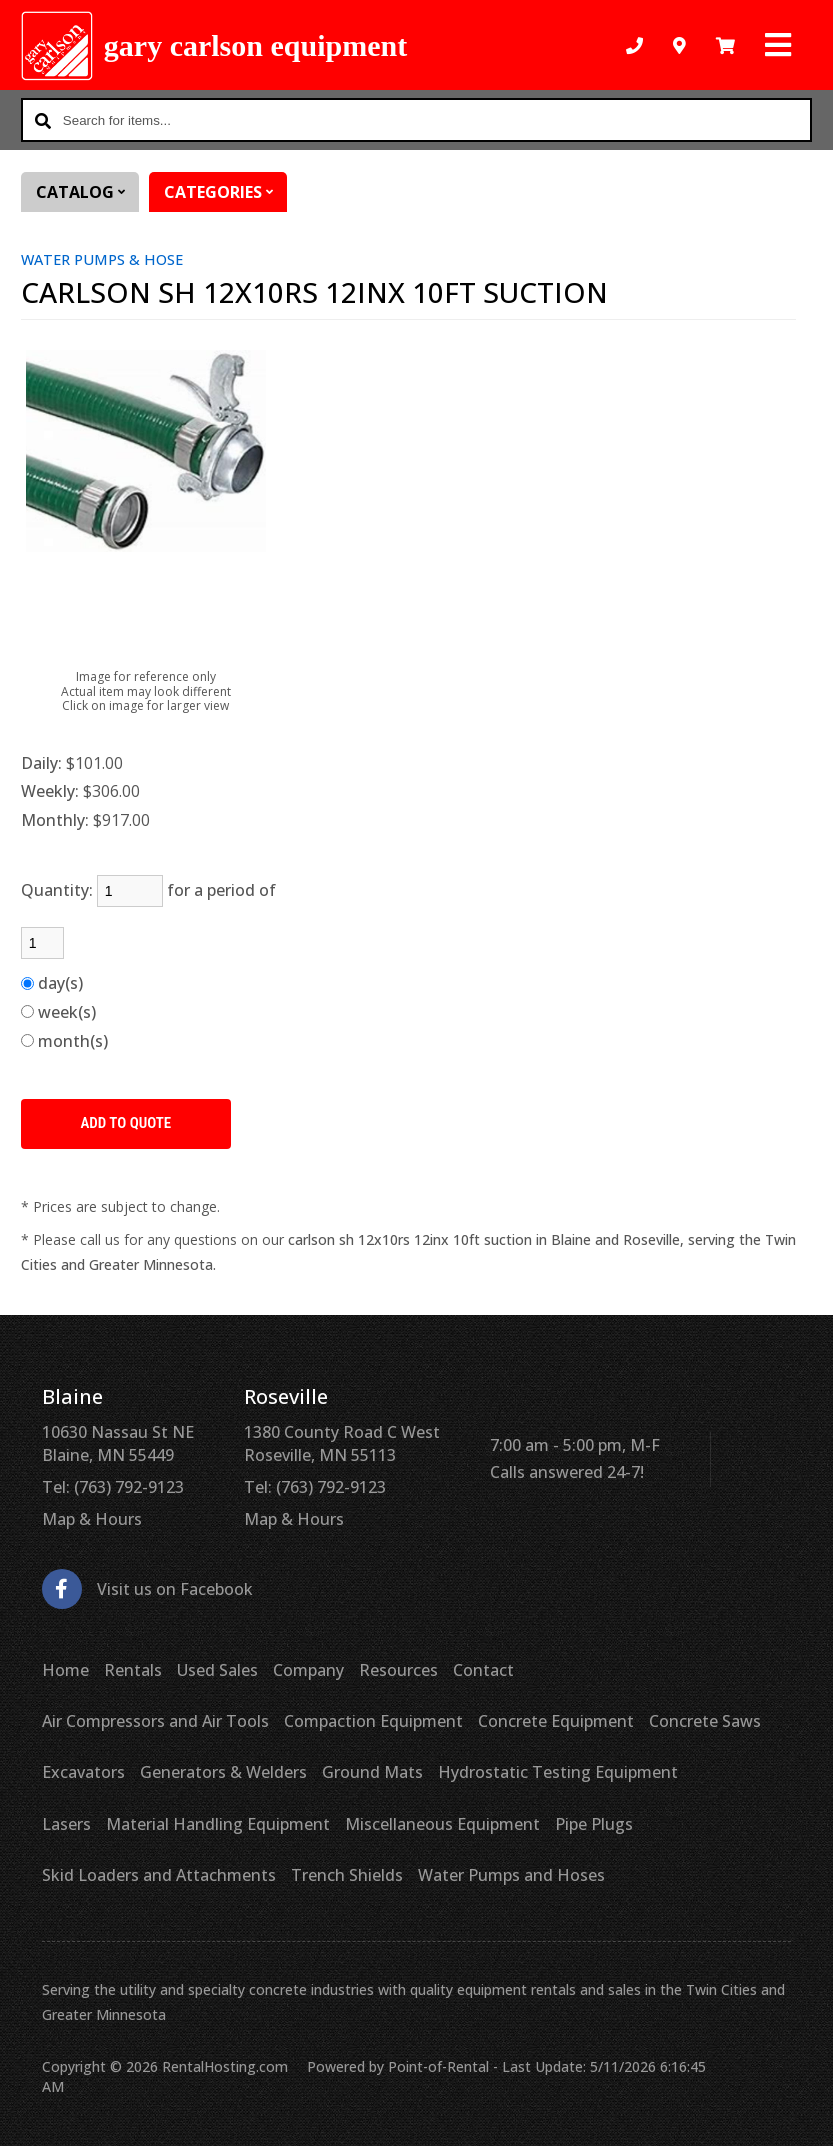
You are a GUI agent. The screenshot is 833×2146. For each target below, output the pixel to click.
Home (65, 1670)
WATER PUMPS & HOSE (102, 259)
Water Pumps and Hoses (511, 1875)
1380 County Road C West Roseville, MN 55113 (342, 1443)
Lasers (66, 1824)
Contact (483, 1670)
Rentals (133, 1670)
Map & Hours (92, 1519)
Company (308, 1670)
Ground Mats (372, 1772)
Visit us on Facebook (147, 1589)
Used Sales (217, 1670)
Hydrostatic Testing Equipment (558, 1772)
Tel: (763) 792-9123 (113, 1487)
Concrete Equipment (556, 1721)
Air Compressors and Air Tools (155, 1721)
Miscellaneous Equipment (442, 1824)
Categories (225, 192)
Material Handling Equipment (218, 1824)
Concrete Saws (705, 1721)
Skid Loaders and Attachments (159, 1875)
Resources (398, 1670)
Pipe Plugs (594, 1824)
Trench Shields (347, 1875)
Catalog (87, 192)
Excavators (83, 1772)
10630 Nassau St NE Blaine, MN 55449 (118, 1443)
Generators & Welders (223, 1772)
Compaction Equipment (373, 1721)
